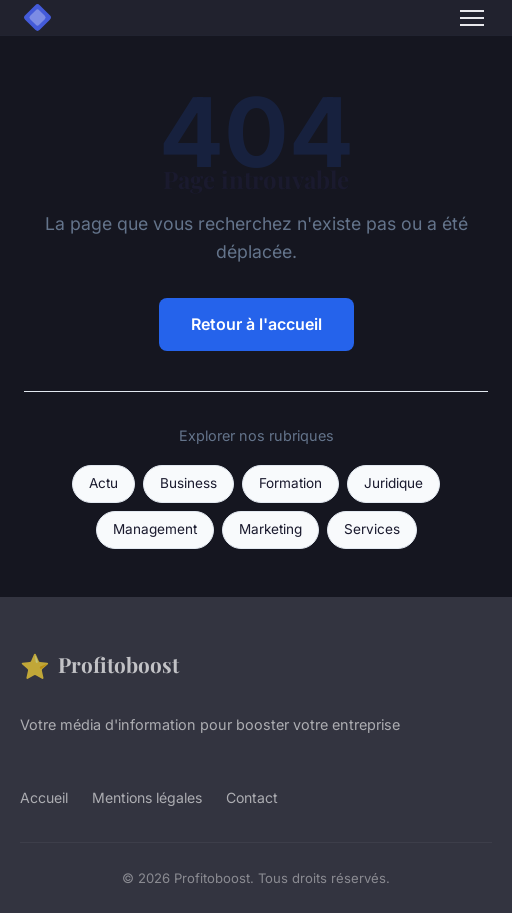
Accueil (44, 797)
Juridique (393, 483)
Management (155, 529)
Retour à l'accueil (256, 324)
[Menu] (472, 18)
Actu (103, 483)
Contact (252, 797)
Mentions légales (147, 797)
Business (188, 483)
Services (372, 529)
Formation (290, 483)
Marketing (270, 529)
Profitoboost (99, 665)
